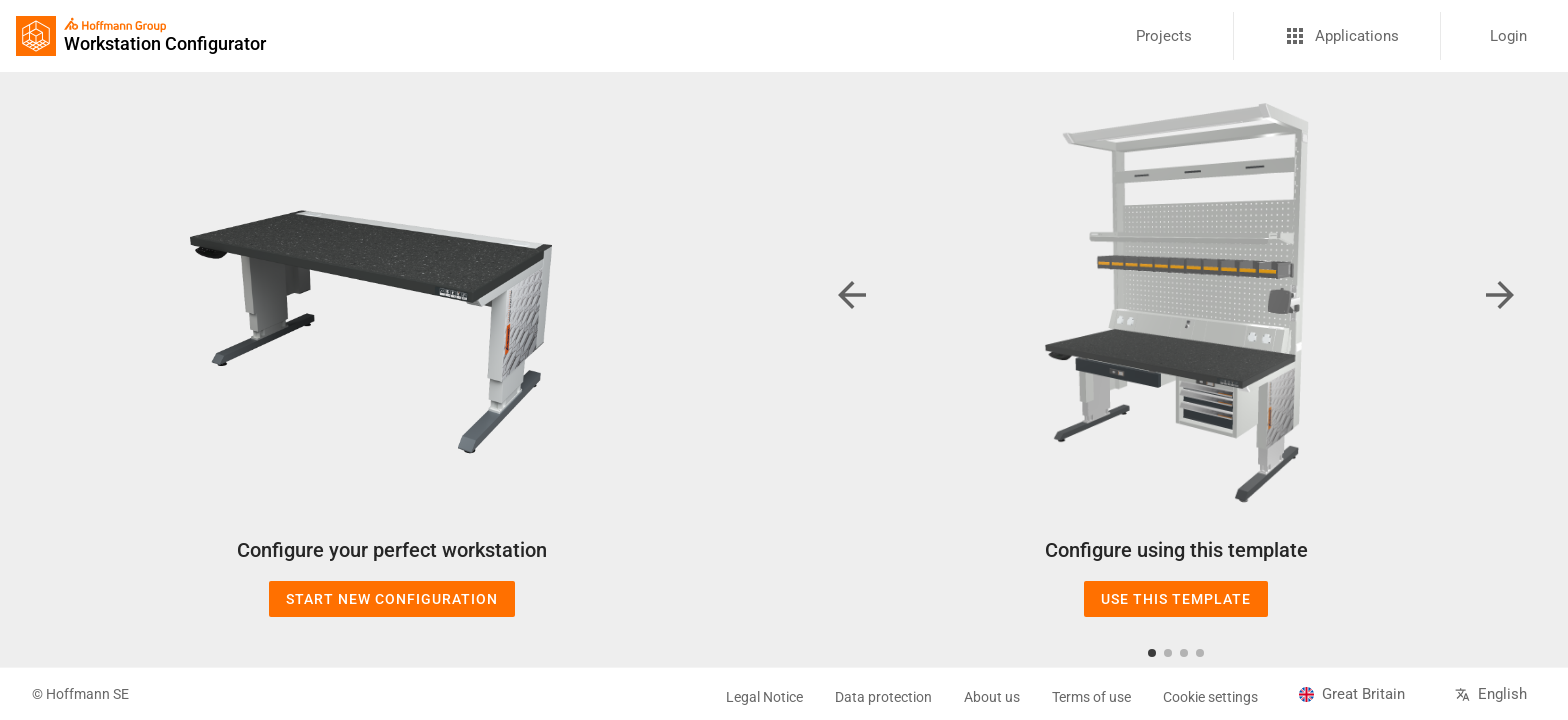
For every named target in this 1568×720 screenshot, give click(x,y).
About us (992, 697)
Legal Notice (764, 697)
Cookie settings (1210, 697)
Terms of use (1091, 697)
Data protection (883, 697)
